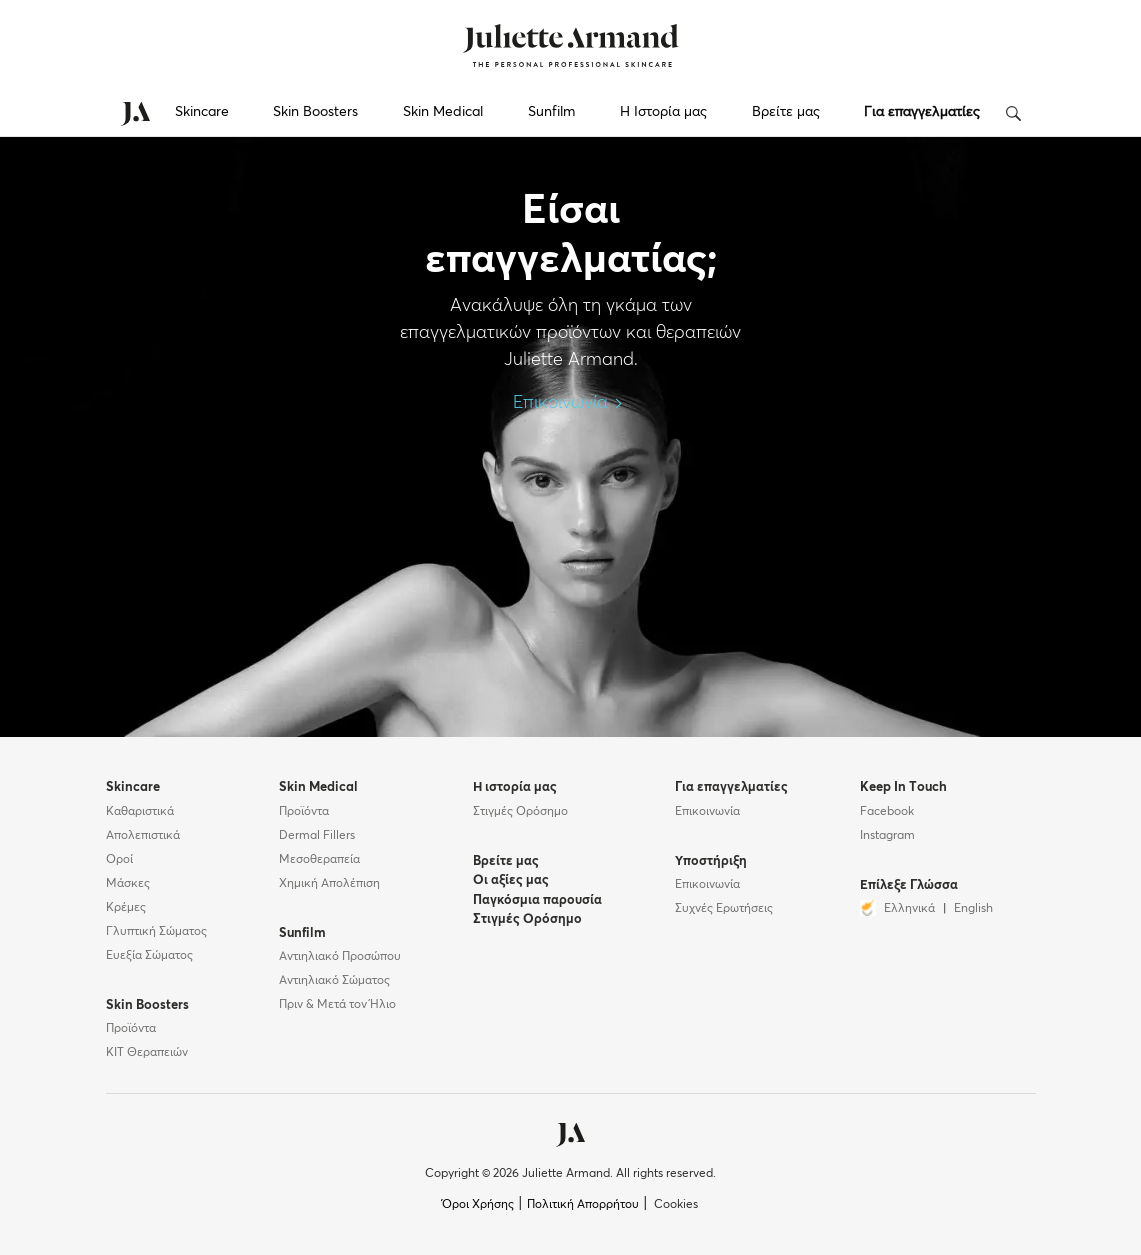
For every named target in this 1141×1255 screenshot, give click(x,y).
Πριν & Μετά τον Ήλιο (337, 1005)
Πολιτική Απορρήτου (583, 1205)
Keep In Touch (903, 787)
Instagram (887, 836)
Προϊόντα (131, 1029)
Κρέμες (126, 908)
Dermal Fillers (317, 836)
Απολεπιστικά (143, 836)
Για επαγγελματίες (922, 112)
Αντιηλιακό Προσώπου (340, 957)
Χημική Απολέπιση (329, 884)
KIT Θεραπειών (147, 1053)
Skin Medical (443, 112)
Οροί (119, 860)
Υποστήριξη (711, 861)
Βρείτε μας (786, 112)
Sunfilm (551, 112)
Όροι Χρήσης (478, 1205)
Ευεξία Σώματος (149, 956)
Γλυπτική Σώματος (156, 932)
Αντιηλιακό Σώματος (334, 981)
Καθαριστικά (140, 812)
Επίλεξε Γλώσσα (909, 885)
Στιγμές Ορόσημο (520, 812)
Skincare (202, 112)
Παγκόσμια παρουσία (537, 900)
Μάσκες (128, 884)
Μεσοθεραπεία (319, 860)
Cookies (676, 1205)
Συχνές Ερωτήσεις (724, 909)
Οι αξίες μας (511, 880)
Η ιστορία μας (515, 787)
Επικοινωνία (570, 403)
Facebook (887, 812)
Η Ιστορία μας (663, 112)
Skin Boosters (315, 112)
